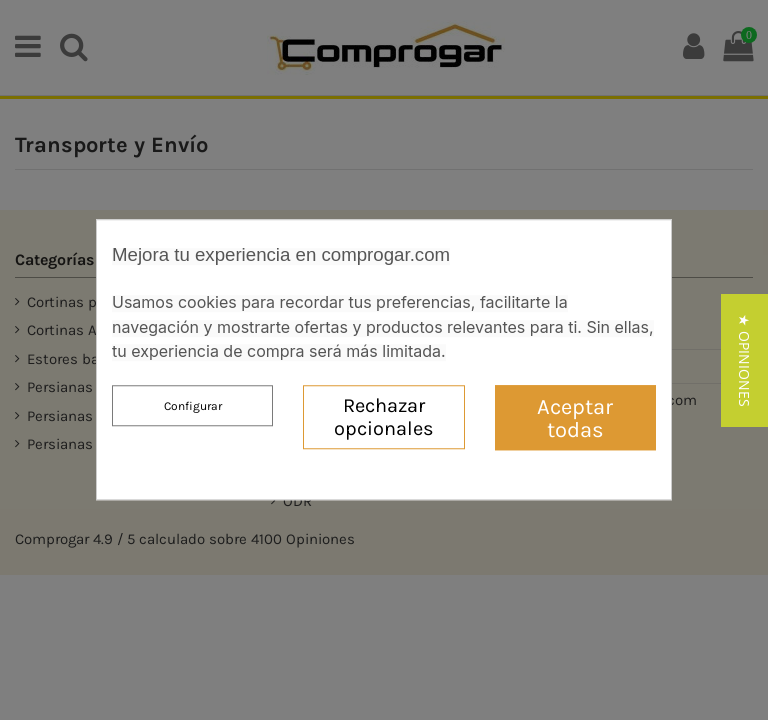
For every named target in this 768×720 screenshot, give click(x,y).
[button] (744, 374)
